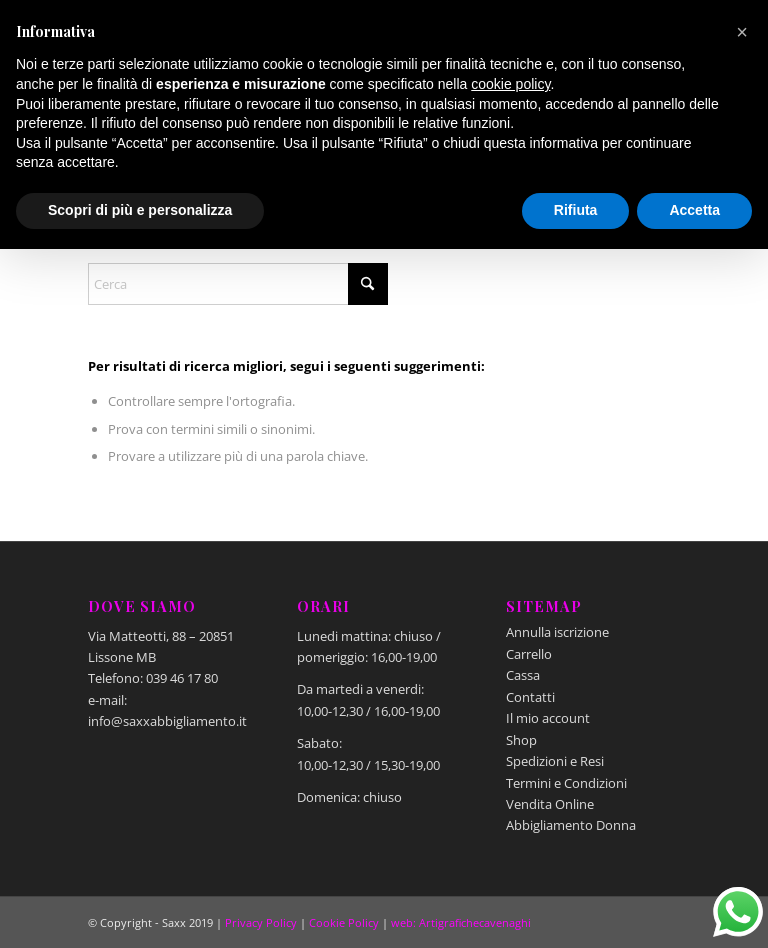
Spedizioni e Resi (555, 761)
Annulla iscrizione (557, 632)
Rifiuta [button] (576, 210)
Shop (521, 740)
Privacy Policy (261, 922)
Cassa (523, 675)
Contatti (530, 697)
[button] (742, 32)
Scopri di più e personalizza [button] (140, 210)
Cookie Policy (344, 922)
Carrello (529, 654)
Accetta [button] (694, 210)
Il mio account (548, 718)
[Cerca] (238, 284)
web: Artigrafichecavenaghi (461, 922)
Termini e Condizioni (566, 783)
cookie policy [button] (510, 84)
